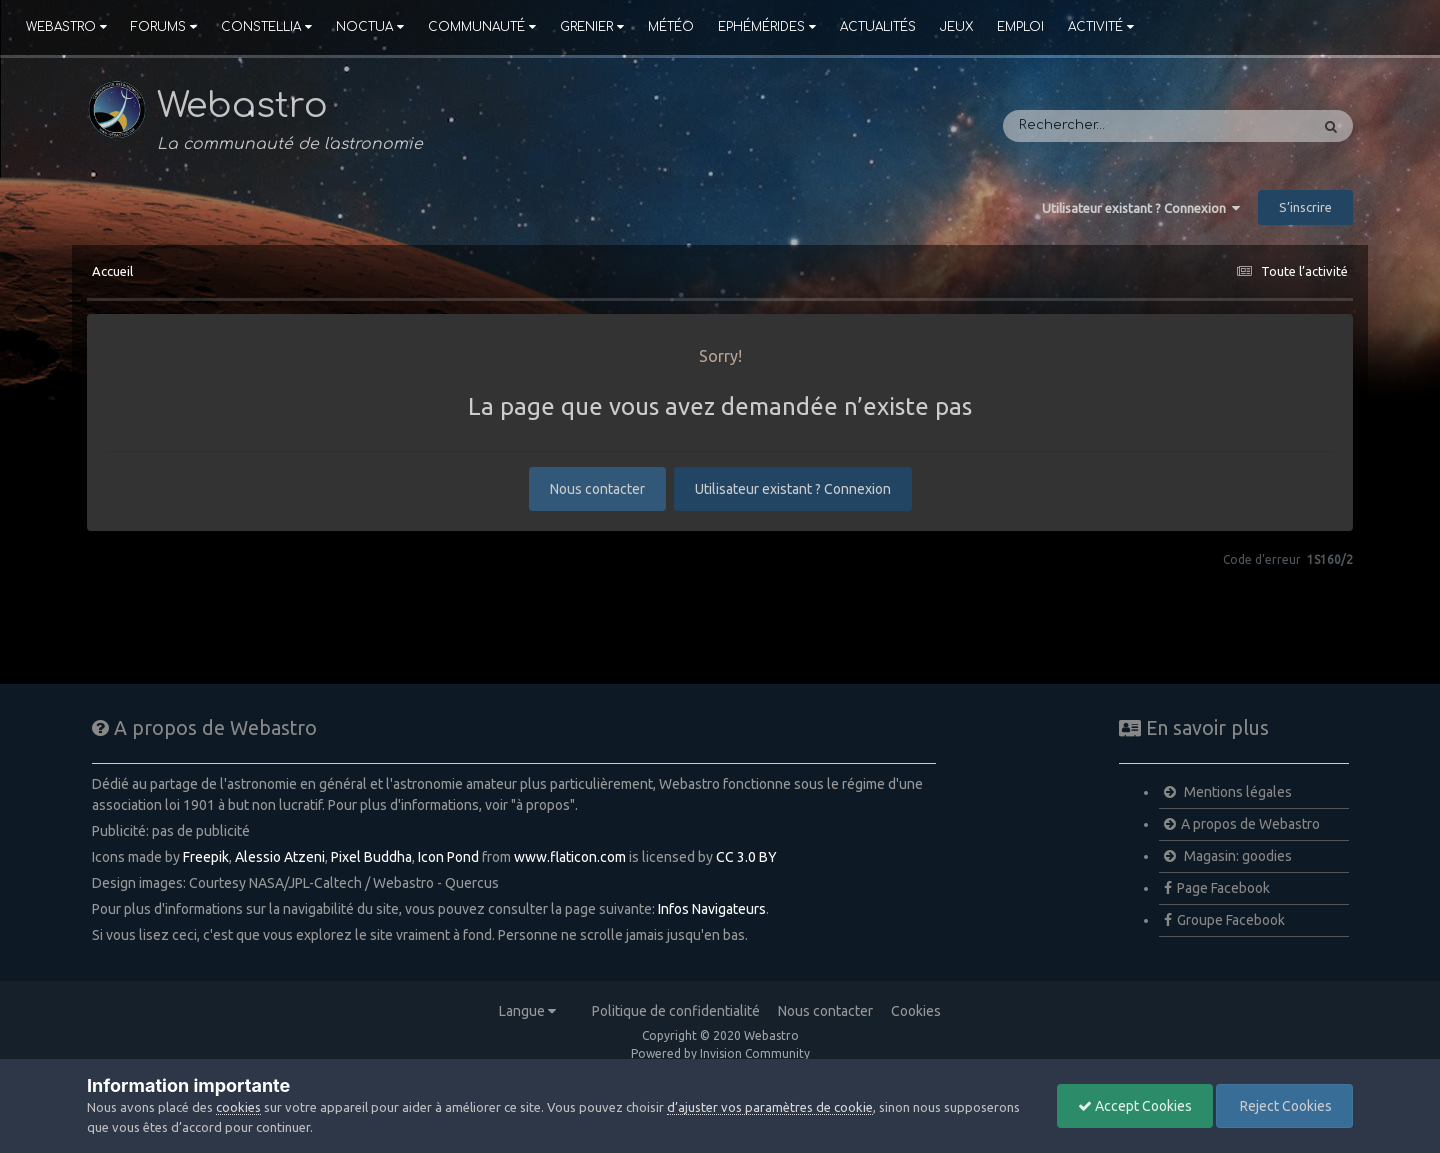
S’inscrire (1305, 207)
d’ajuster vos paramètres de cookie (770, 1107)
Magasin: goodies (1228, 856)
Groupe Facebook (1224, 920)
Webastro (66, 27)
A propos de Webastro (1242, 824)
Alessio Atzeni (280, 857)
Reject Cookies (1284, 1106)
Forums (164, 27)
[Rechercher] (1096, 126)
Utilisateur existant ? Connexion (1141, 208)
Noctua (370, 27)
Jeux (956, 27)
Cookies (916, 1011)
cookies (238, 1107)
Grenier (592, 27)
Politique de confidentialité (676, 1011)
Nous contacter (597, 489)
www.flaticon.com (570, 857)
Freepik (206, 857)
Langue (527, 1011)
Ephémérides (767, 27)
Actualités (878, 27)
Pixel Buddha (371, 857)
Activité (1101, 27)
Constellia (266, 27)
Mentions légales (1228, 792)
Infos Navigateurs (712, 909)
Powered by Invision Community (720, 1053)
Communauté (482, 27)
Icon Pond (448, 857)
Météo (671, 27)
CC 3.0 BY (746, 857)
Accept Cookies (1135, 1106)
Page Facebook (1217, 888)
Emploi (1020, 27)
